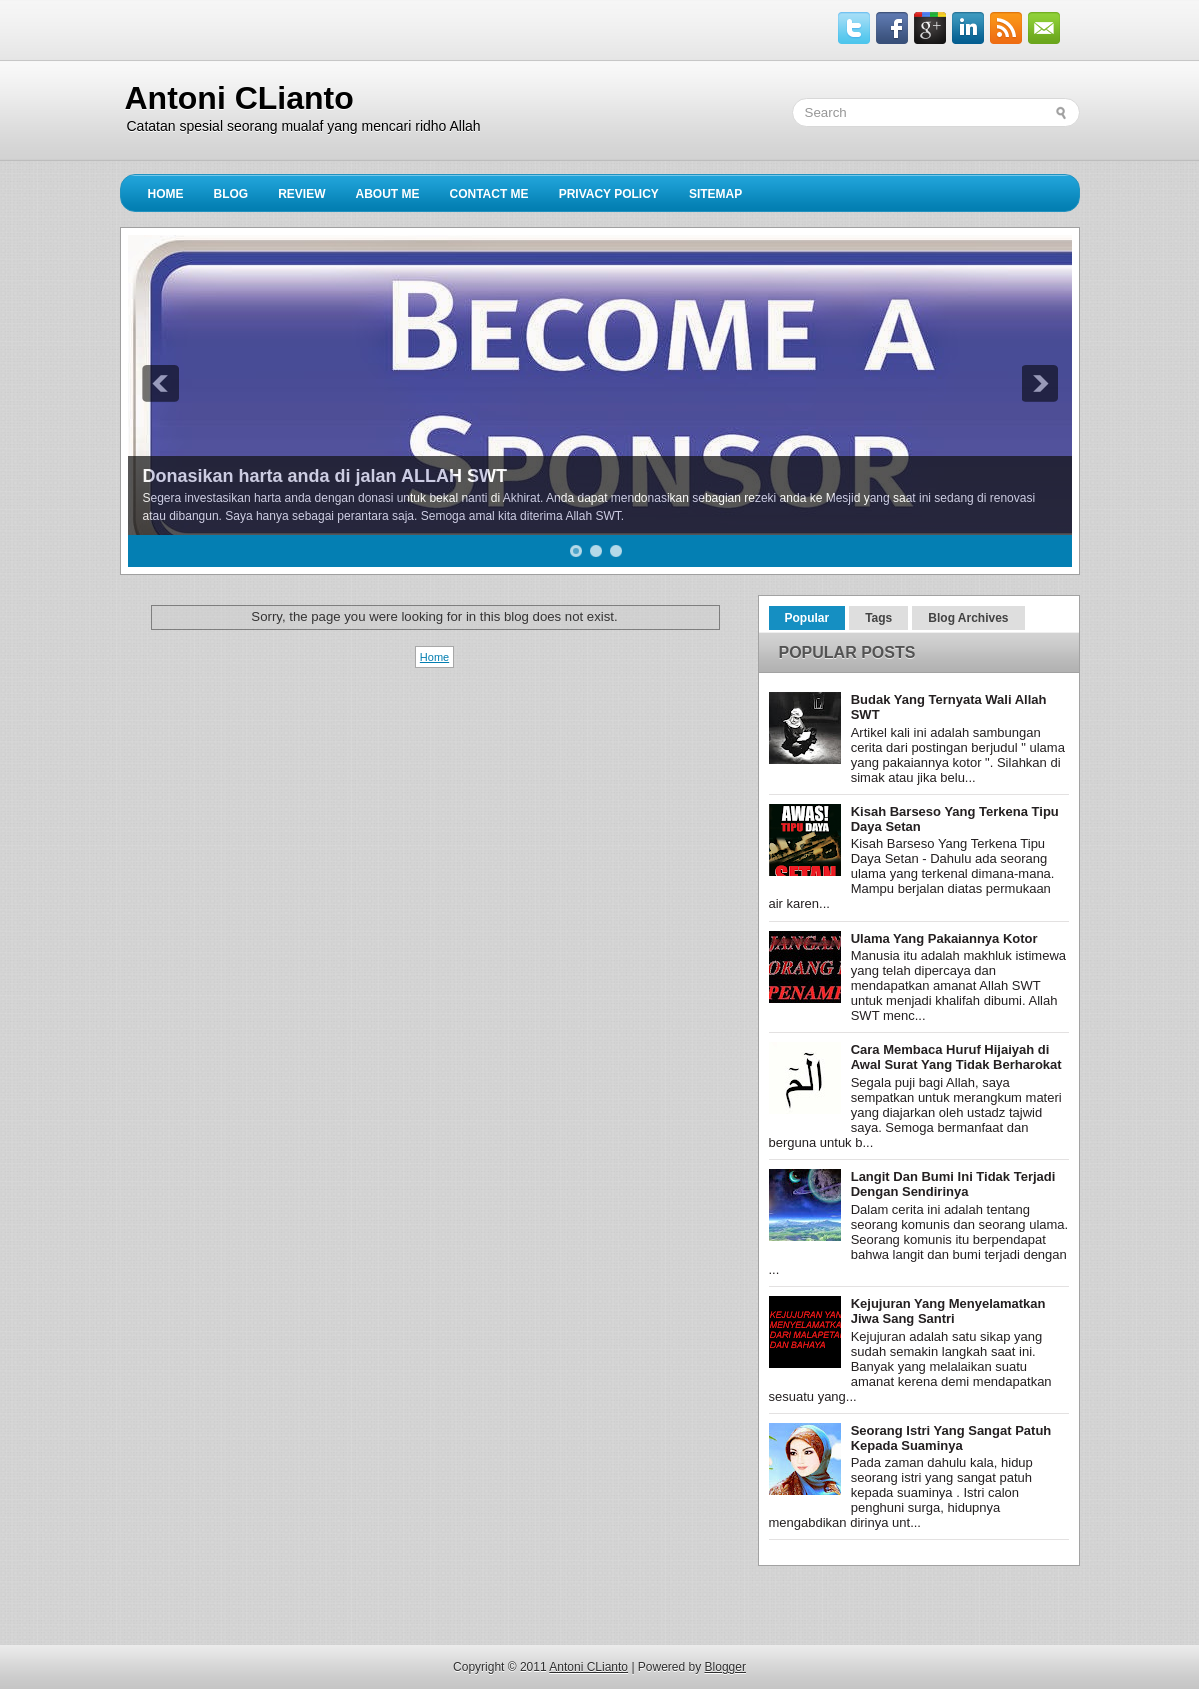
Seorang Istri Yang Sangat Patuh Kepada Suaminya (951, 1438)
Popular (807, 618)
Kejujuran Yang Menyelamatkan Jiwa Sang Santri (948, 1311)
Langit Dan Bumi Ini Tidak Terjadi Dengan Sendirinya (953, 1184)
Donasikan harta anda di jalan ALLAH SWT (325, 476)
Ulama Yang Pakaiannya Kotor (944, 938)
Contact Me (489, 194)
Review (301, 194)
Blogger (725, 1667)
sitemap (715, 194)
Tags (878, 618)
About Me (388, 194)
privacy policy (609, 194)
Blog (231, 194)
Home (166, 194)
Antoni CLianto (239, 98)
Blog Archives (968, 618)
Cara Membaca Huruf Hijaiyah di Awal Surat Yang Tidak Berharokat (956, 1057)
